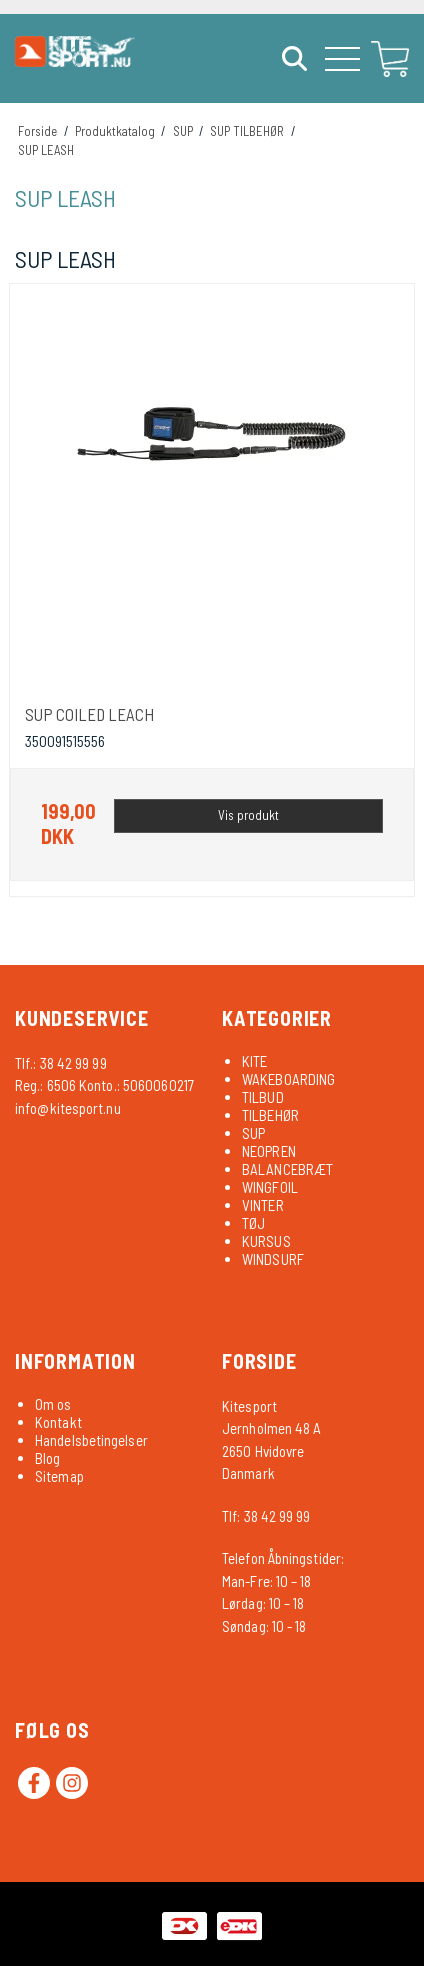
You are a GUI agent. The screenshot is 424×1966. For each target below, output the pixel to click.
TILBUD (263, 1097)
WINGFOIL (270, 1187)
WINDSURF (273, 1259)
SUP (253, 1133)
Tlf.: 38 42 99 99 (61, 1063)
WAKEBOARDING (288, 1079)
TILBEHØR (270, 1115)
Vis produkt (248, 815)
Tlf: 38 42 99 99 (266, 1516)
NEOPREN (269, 1151)
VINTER (263, 1205)
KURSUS (266, 1241)
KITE (254, 1061)
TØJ (253, 1223)
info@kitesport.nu (68, 1108)
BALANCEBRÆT (287, 1169)
